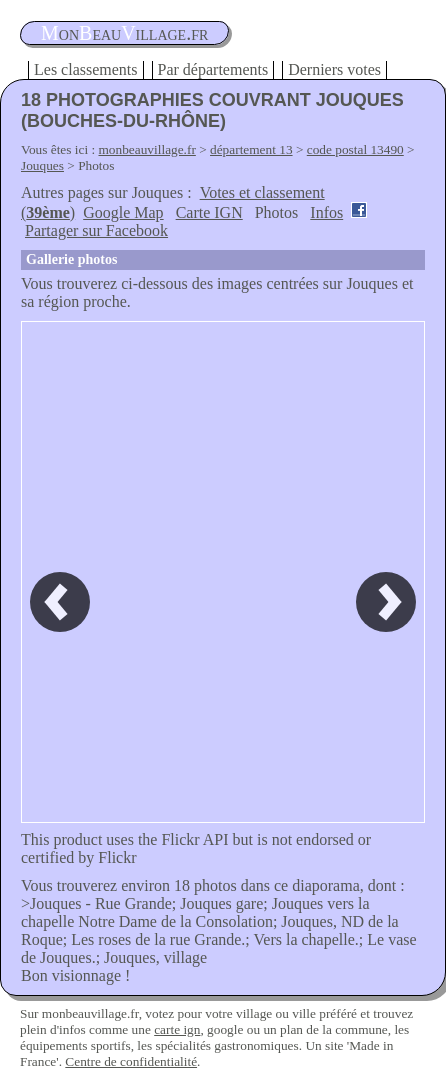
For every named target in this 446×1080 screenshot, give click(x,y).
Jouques (42, 165)
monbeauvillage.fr (147, 149)
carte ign (177, 1029)
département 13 (251, 149)
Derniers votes (334, 69)
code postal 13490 (355, 149)
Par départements (213, 69)
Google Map (123, 212)
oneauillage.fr (124, 33)
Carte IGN (209, 212)
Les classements (86, 69)
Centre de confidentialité (131, 1061)
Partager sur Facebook (96, 230)
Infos (326, 212)
